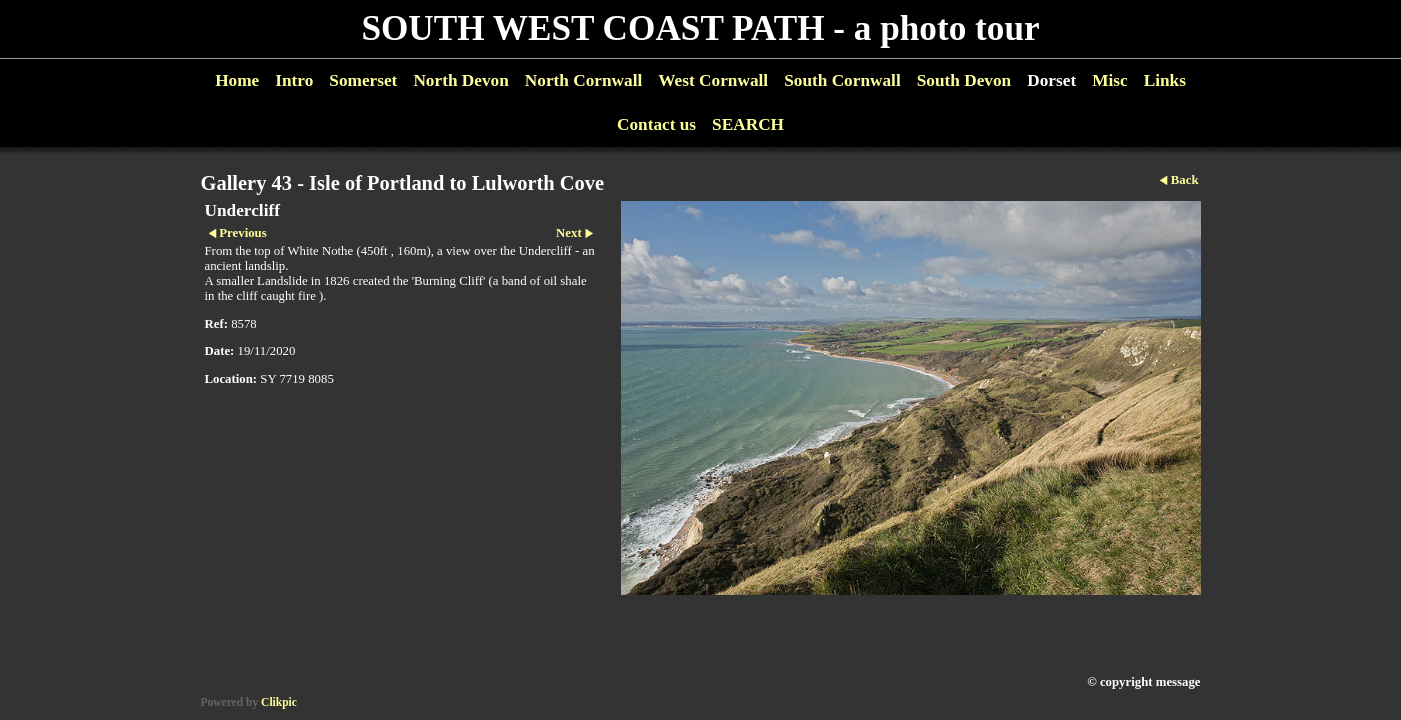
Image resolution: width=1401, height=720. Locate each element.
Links (1165, 80)
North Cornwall (584, 80)
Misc (1109, 80)
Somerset (363, 80)
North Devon (460, 80)
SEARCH (748, 124)
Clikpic (279, 702)
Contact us (656, 124)
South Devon (964, 80)
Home (237, 80)
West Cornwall (713, 80)
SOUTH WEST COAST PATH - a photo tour (700, 28)
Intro (294, 80)
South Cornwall (842, 80)
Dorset (1051, 80)
